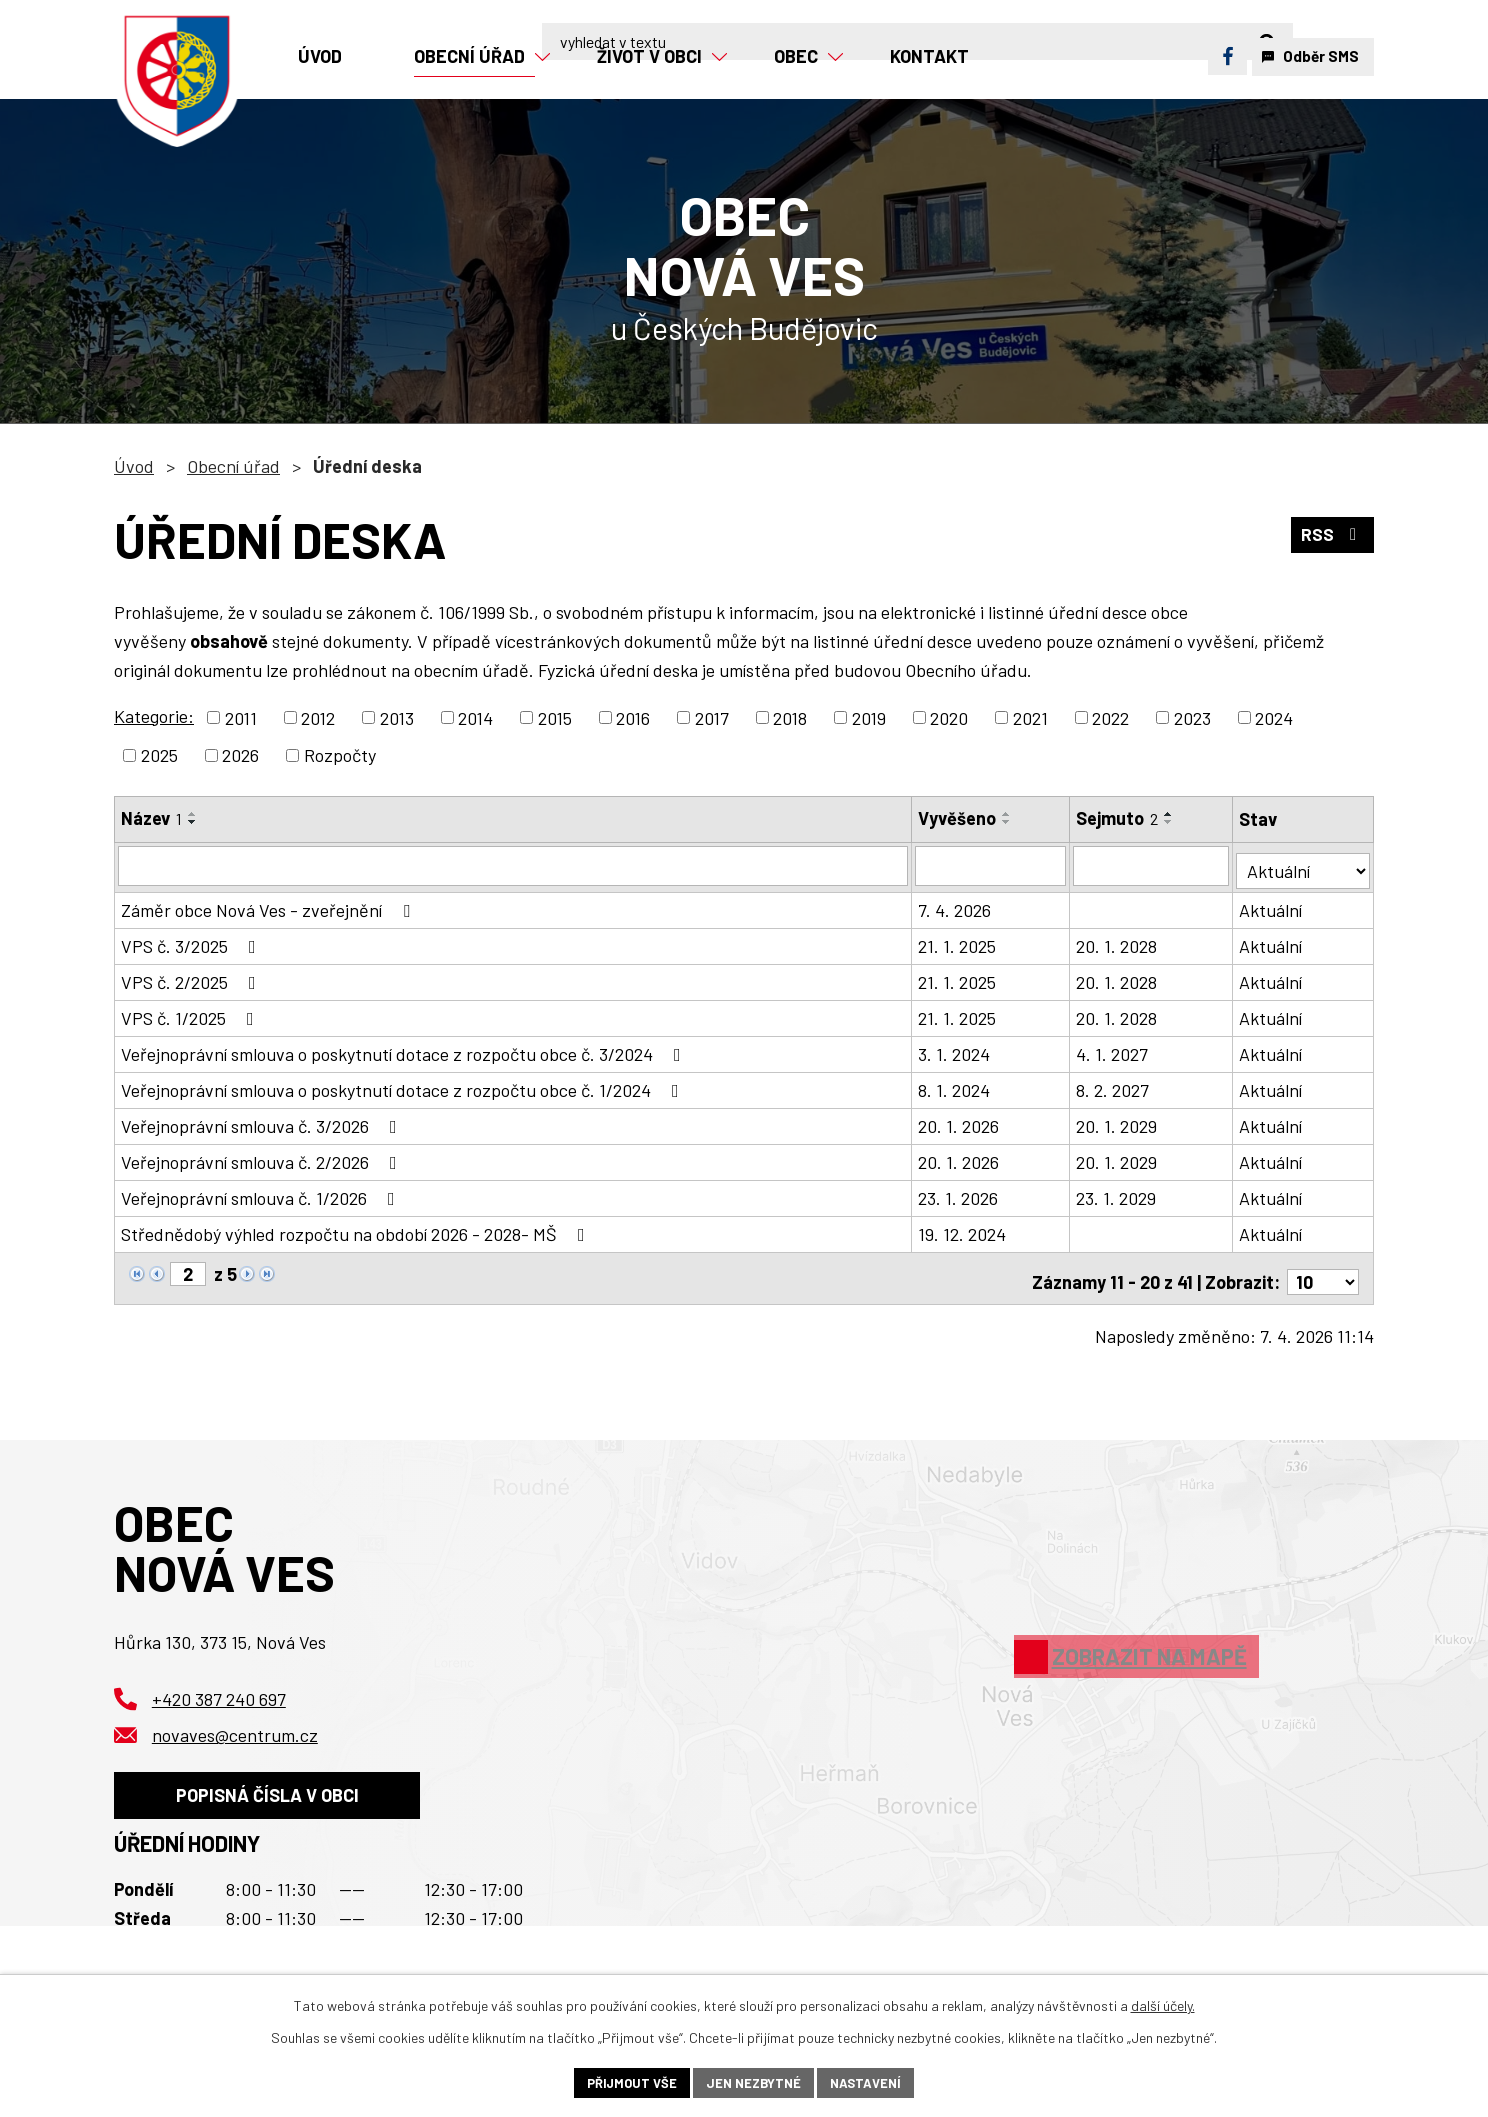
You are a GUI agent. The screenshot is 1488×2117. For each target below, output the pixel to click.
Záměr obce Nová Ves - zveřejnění (269, 905)
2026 (240, 755)
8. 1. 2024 (955, 1085)
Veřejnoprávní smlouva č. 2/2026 (263, 1157)
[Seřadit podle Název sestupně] (193, 822)
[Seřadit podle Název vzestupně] (193, 814)
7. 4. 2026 (955, 905)
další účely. (1163, 2002)
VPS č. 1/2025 (191, 1013)
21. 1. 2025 (958, 941)
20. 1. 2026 (959, 1121)
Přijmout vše (625, 2081)
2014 (475, 717)
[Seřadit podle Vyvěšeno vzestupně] (1008, 814)
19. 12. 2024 (963, 1229)
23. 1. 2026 (959, 1193)
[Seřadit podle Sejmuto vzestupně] (1170, 814)
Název (151, 818)
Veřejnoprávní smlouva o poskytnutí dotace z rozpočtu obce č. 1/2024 (404, 1085)
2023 (1192, 717)
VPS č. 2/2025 (192, 977)
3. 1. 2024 (955, 1049)
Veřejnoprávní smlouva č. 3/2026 (263, 1121)
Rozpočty (340, 755)
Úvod (134, 466)
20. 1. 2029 (1117, 1121)
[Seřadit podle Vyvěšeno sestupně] (1008, 822)
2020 (949, 717)
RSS (1331, 537)
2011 (241, 717)
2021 (1030, 717)
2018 (790, 717)
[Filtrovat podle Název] (513, 865)
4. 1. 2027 (1113, 1049)
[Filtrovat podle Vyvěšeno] (991, 865)
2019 (869, 717)
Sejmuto (1118, 818)
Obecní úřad (233, 466)
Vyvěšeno (958, 818)
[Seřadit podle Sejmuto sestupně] (1170, 822)
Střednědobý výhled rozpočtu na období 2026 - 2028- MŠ (357, 1229)
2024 (1274, 717)
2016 (633, 717)
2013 (397, 717)
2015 (555, 717)
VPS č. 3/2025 (192, 941)
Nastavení (872, 2081)
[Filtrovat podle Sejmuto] (1152, 865)
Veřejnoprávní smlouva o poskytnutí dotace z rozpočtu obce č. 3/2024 (405, 1049)
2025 (159, 755)
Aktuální (1272, 905)
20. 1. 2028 (1117, 941)
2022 (1110, 717)
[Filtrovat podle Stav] (1304, 863)
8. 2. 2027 (1113, 1085)
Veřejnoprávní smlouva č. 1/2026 (262, 1193)
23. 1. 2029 (1117, 1193)
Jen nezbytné (754, 2081)
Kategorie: (154, 716)
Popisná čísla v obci (275, 1793)
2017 (712, 717)
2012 (318, 717)
